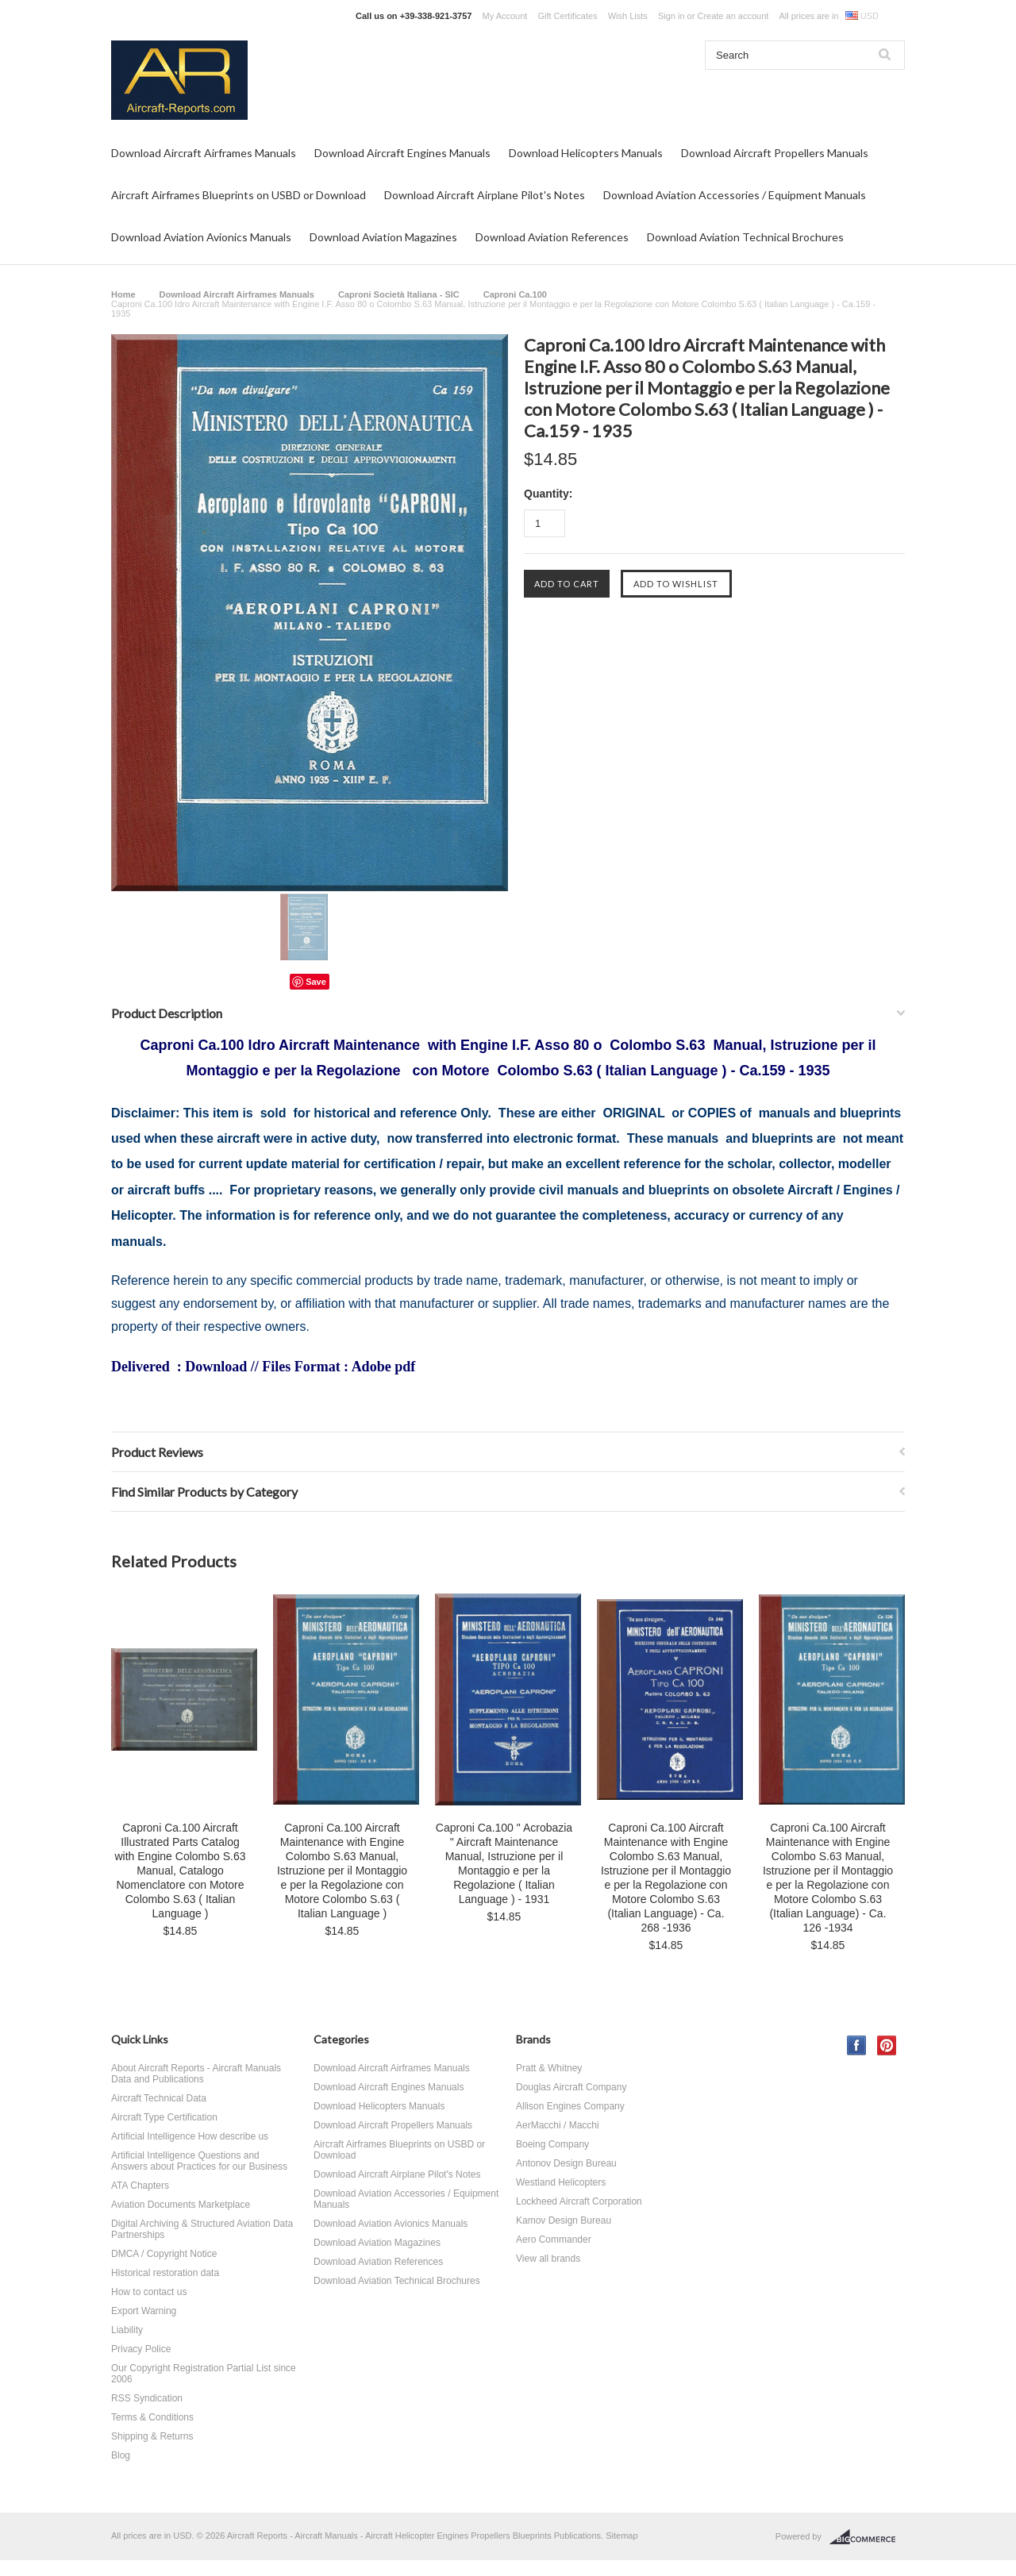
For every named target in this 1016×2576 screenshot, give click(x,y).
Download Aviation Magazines (383, 237)
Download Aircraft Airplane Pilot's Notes (484, 195)
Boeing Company (552, 2144)
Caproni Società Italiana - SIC (399, 294)
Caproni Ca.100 (515, 294)
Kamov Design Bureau (563, 2220)
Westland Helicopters (561, 2182)
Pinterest (887, 2045)
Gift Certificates (567, 16)
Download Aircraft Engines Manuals (402, 153)
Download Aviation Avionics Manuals (201, 237)
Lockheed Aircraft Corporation (579, 2201)
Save (316, 981)
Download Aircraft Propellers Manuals (774, 153)
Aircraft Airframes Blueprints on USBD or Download (238, 195)
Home (123, 294)
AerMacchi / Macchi (557, 2125)
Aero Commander (553, 2239)
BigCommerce (867, 2537)
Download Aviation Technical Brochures (745, 237)
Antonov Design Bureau (566, 2163)
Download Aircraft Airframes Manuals (203, 153)
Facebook (857, 2045)
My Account (505, 16)
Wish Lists (628, 16)
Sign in (671, 16)
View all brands (548, 2258)
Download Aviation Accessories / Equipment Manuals (734, 195)
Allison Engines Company (570, 2106)
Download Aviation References (552, 237)
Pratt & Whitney (549, 2068)
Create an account (732, 16)
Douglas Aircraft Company (571, 2087)
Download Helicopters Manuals (586, 153)
